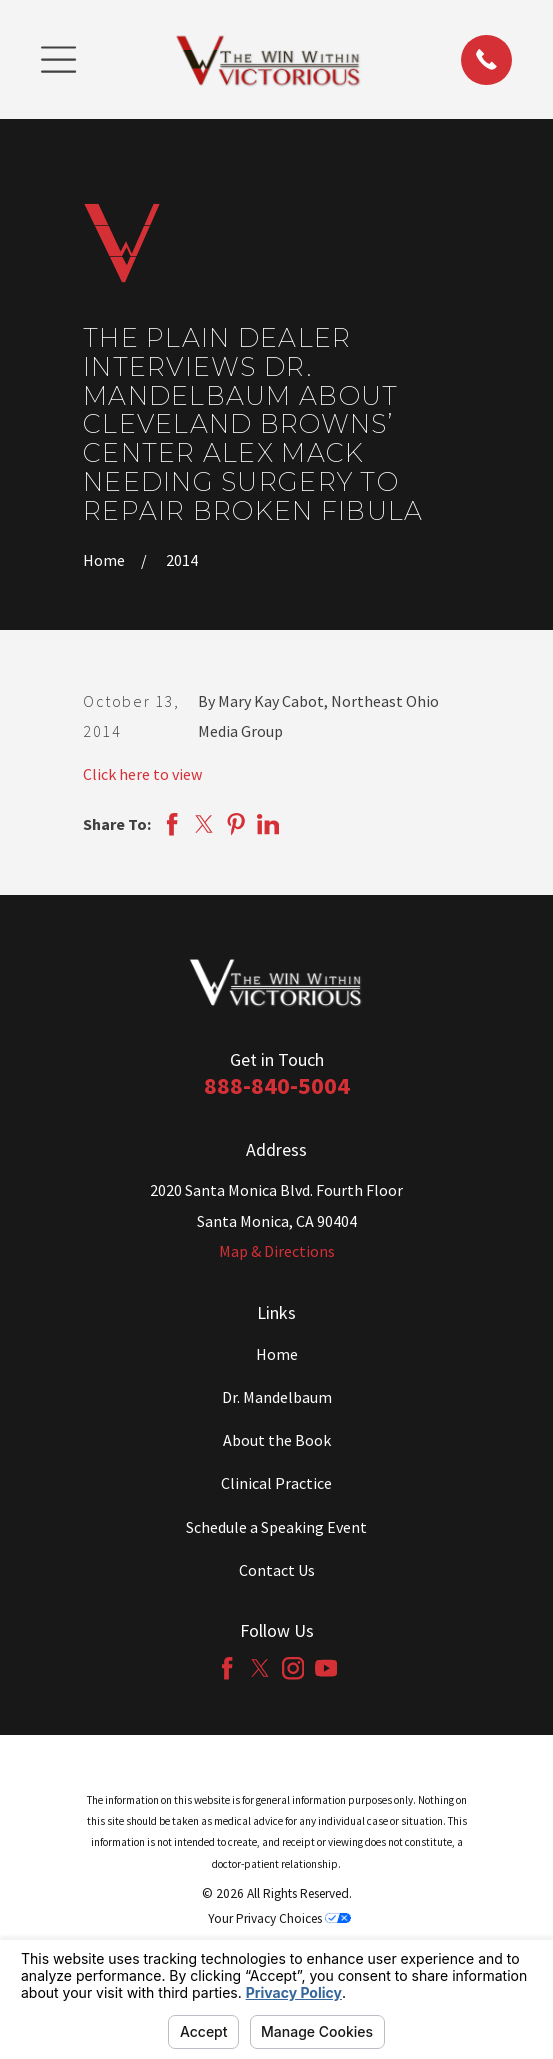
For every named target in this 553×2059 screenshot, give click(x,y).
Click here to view (142, 774)
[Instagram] (293, 1668)
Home (277, 1354)
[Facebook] (227, 1668)
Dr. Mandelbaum (277, 1397)
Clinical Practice (276, 1483)
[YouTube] (326, 1668)
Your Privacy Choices (279, 1918)
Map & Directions (277, 1251)
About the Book (277, 1440)
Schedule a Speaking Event (276, 1527)
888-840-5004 (277, 1085)
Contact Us (277, 1570)
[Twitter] (260, 1668)
